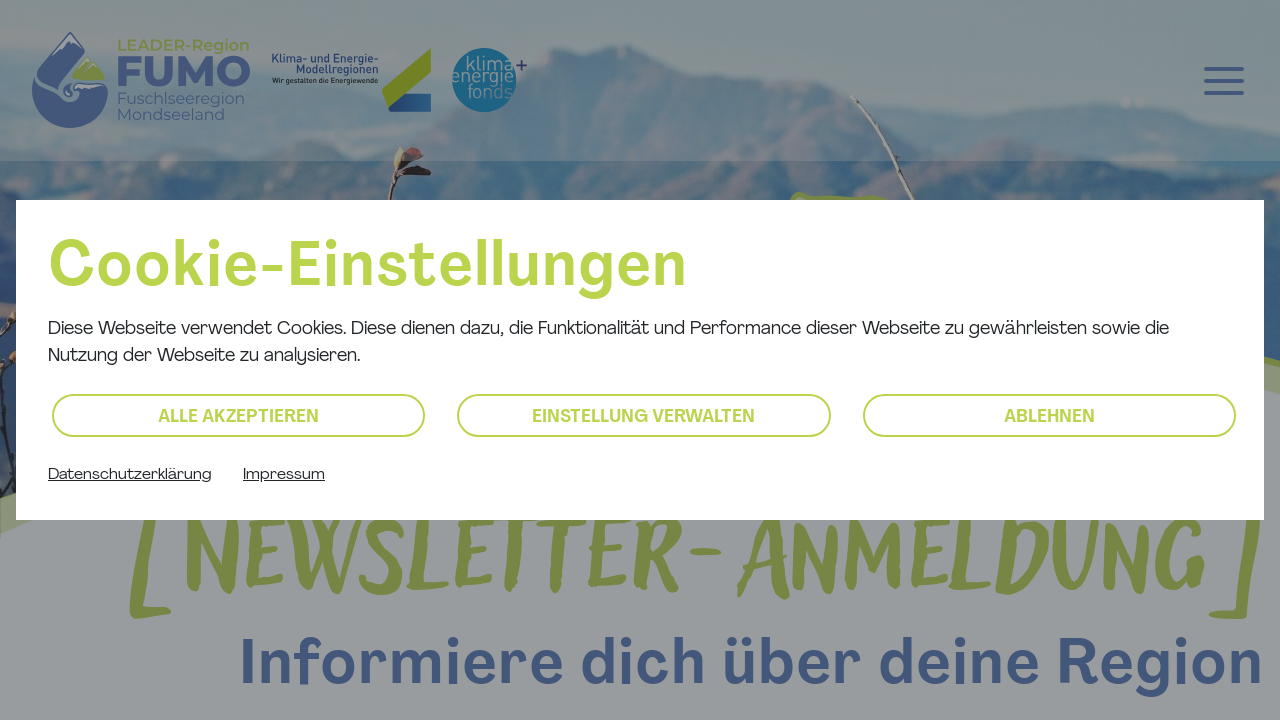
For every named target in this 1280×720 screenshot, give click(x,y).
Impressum (284, 475)
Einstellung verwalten (643, 417)
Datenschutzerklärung (129, 475)
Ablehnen (1049, 417)
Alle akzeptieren (238, 417)
